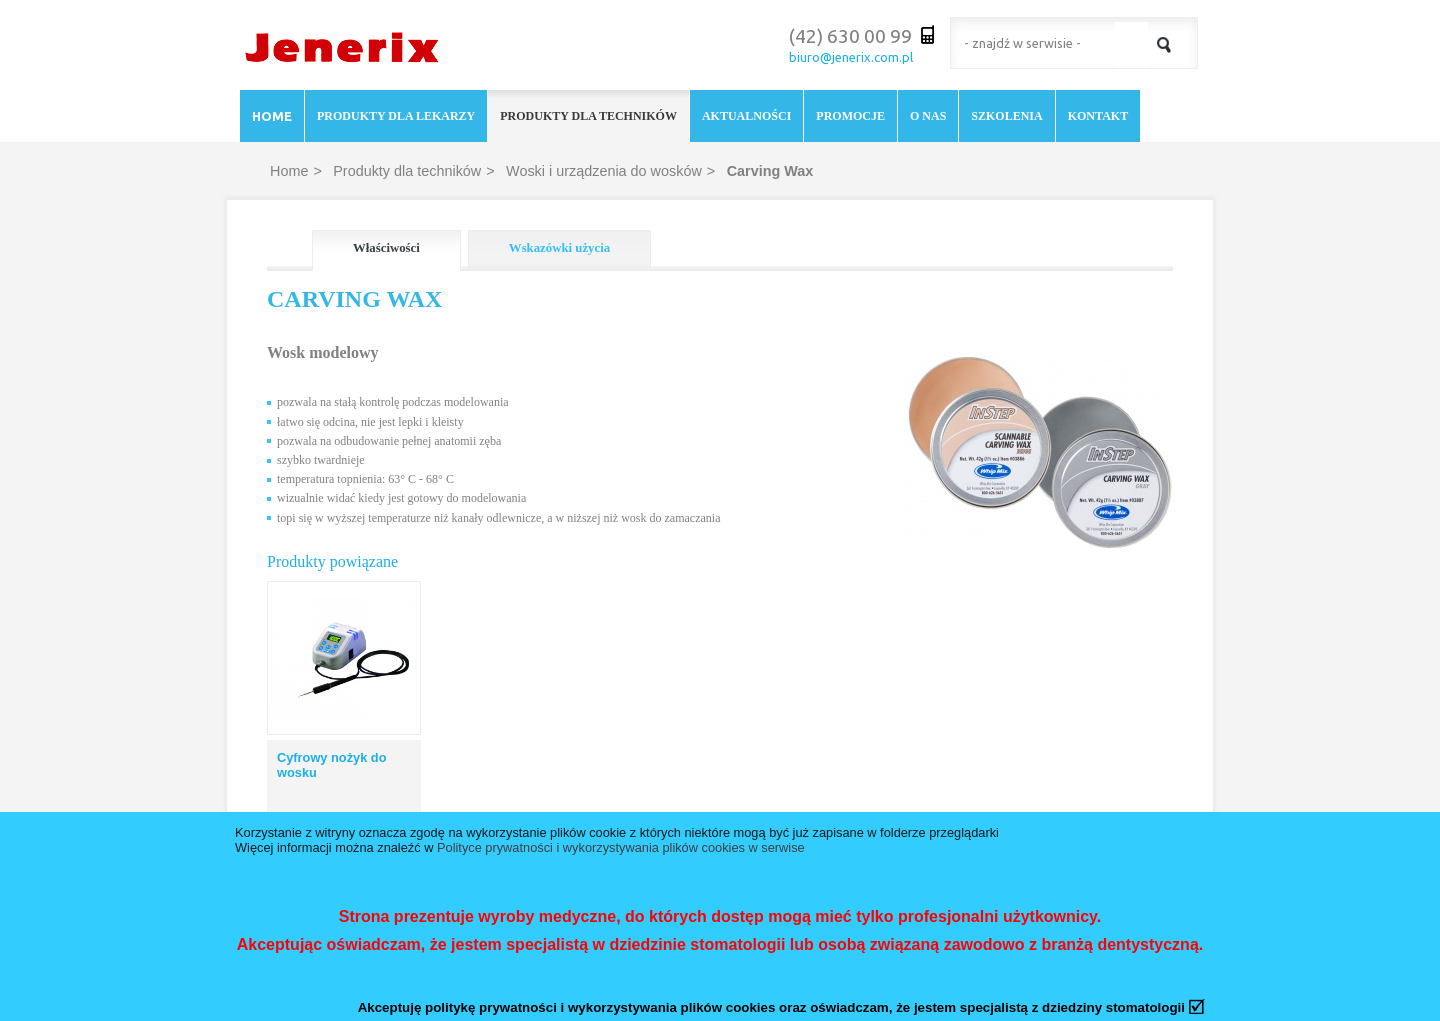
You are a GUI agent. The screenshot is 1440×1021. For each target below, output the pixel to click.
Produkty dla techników (588, 116)
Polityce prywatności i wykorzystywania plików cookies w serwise (621, 847)
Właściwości (386, 248)
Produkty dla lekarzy (396, 116)
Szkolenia (1006, 116)
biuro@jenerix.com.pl (851, 57)
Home (272, 116)
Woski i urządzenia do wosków (604, 171)
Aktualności (746, 116)
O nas (928, 116)
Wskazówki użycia (559, 248)
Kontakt (1098, 116)
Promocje (850, 116)
